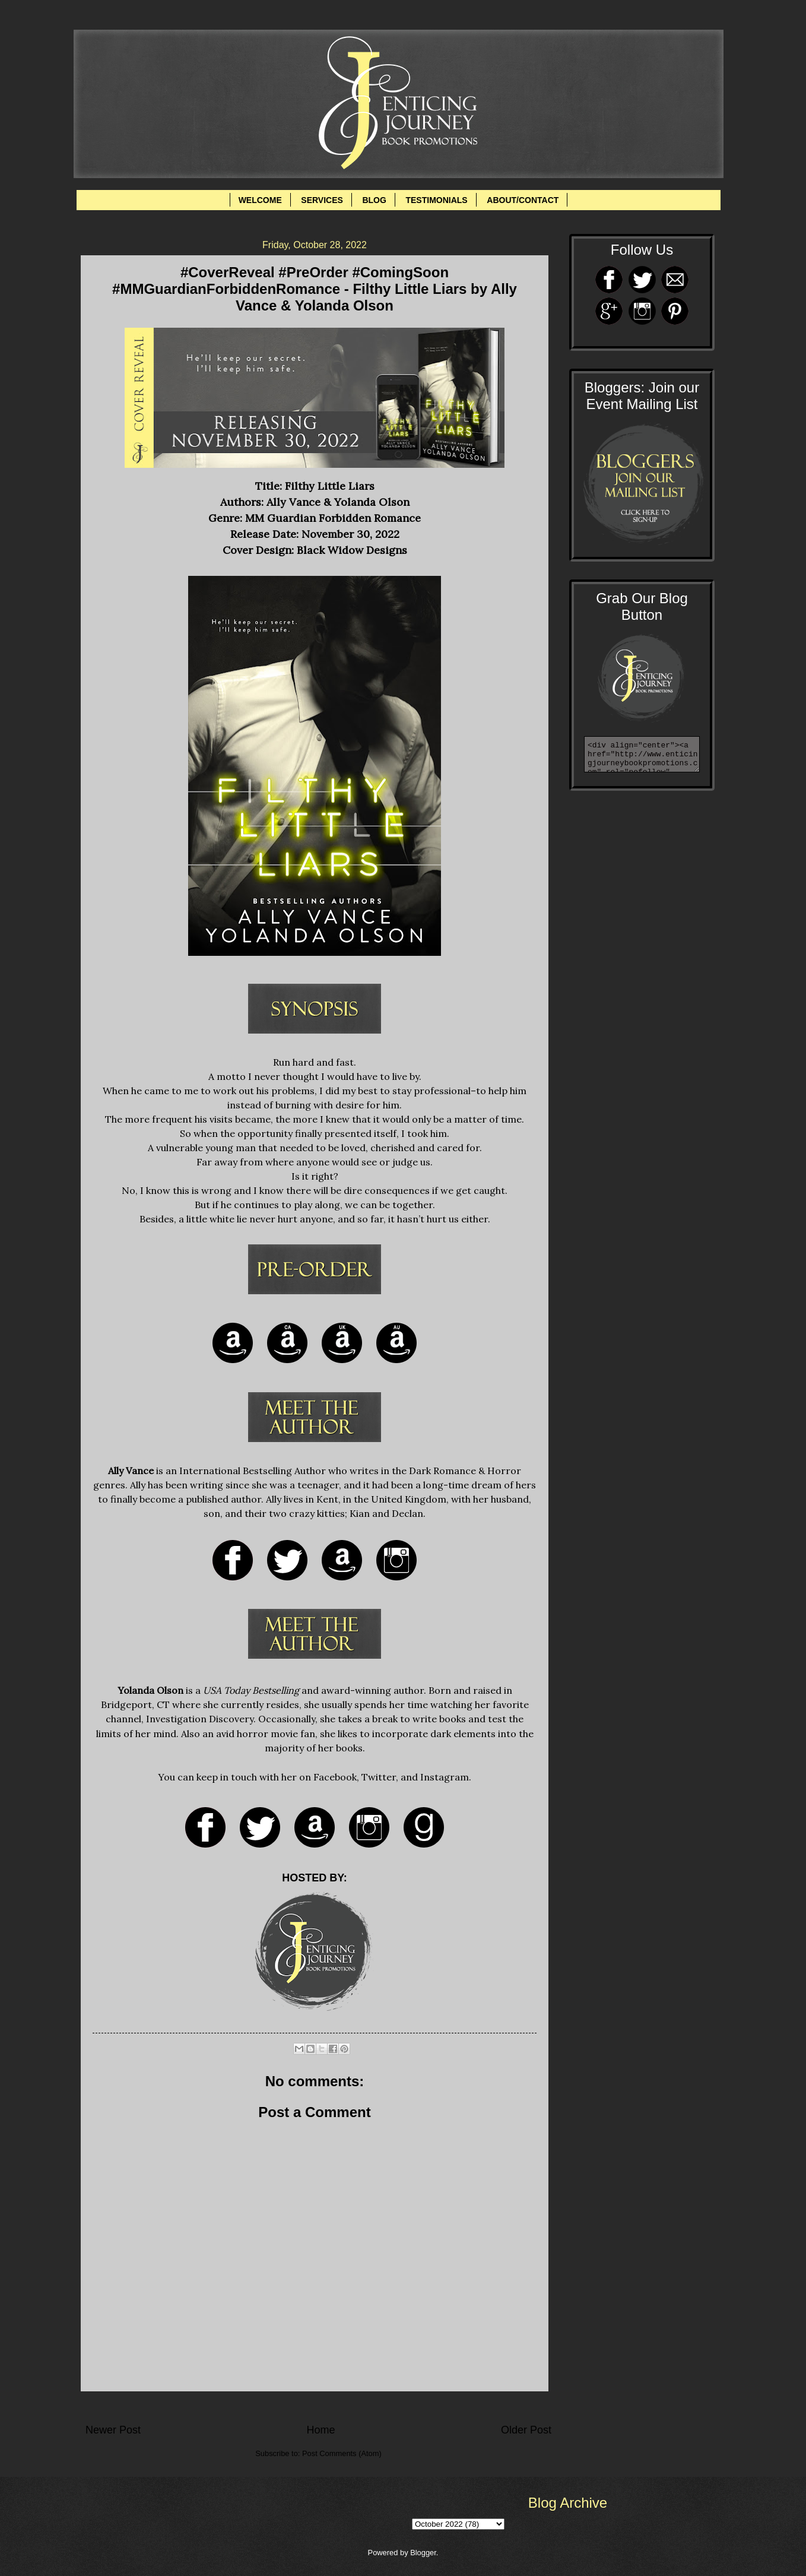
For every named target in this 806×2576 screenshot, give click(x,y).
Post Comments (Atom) (342, 2453)
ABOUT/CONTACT (523, 200)
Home (320, 2430)
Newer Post (113, 2430)
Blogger (423, 2552)
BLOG (374, 200)
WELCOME (260, 200)
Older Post (526, 2430)
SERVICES (322, 200)
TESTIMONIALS (436, 200)
